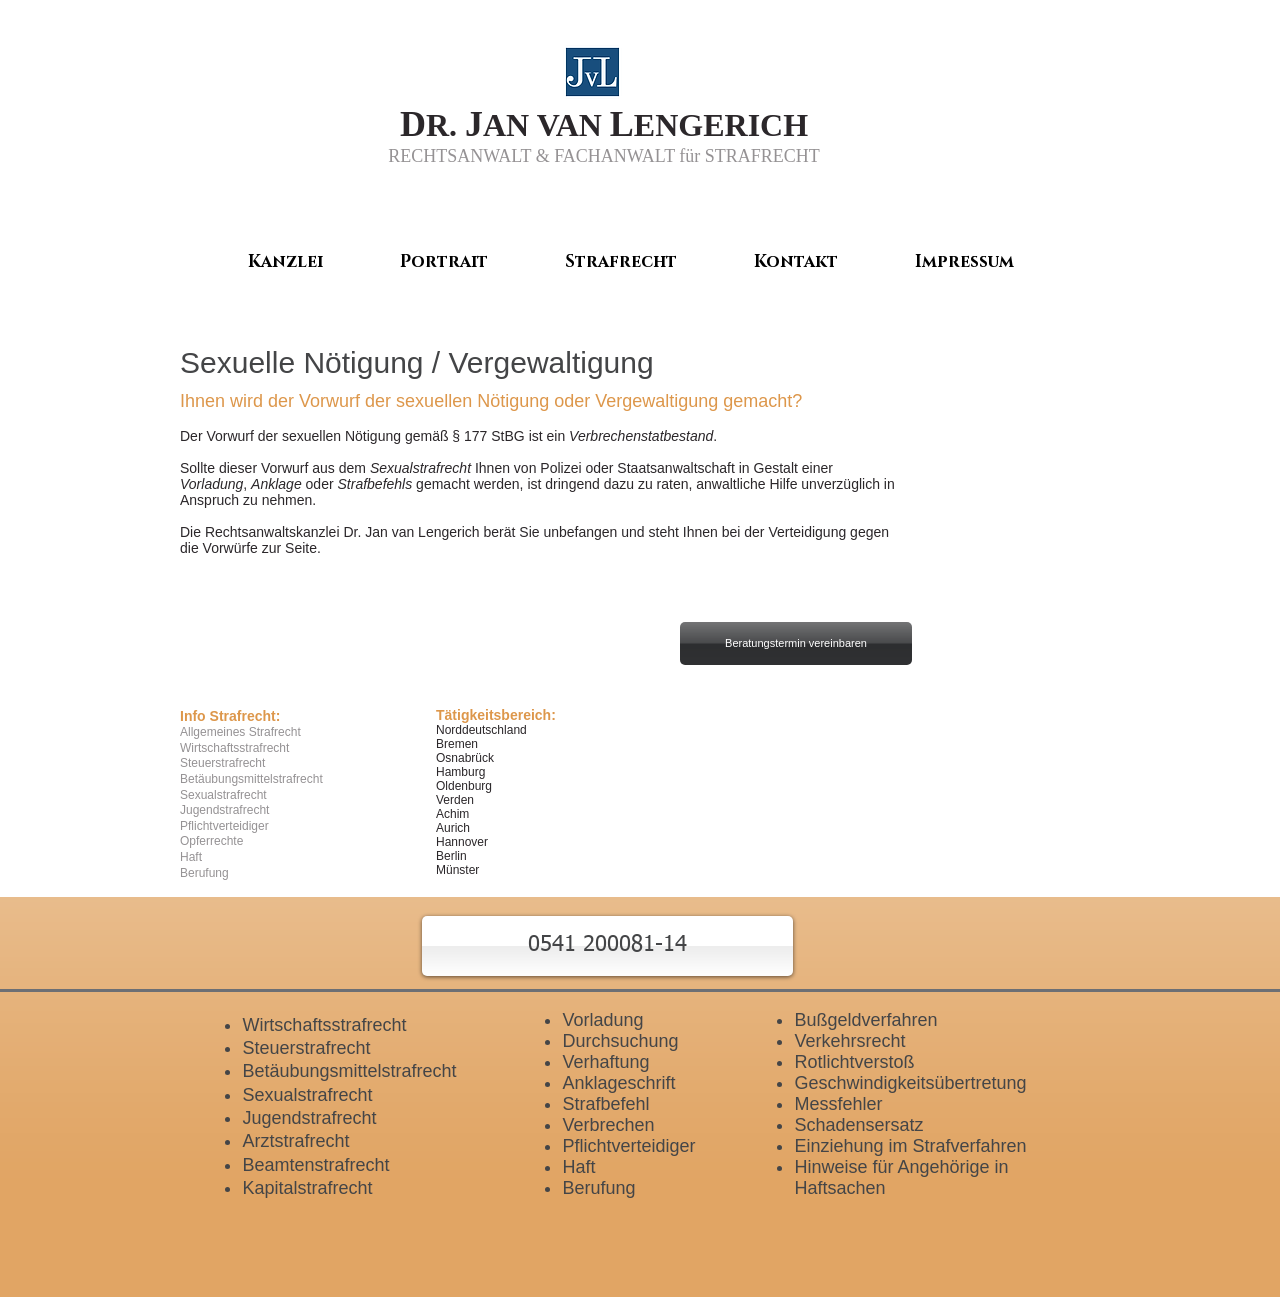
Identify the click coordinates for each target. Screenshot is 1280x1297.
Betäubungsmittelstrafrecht (349, 1071)
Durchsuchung (620, 1041)
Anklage (276, 484)
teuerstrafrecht (312, 1048)
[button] (607, 946)
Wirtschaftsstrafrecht (324, 1025)
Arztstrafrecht (295, 1141)
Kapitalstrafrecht (307, 1188)
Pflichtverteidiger (628, 1146)
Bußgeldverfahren (865, 1020)
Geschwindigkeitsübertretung (910, 1083)
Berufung (598, 1188)
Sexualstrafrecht (420, 468)
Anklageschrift (618, 1083)
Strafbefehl (605, 1104)
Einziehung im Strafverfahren (910, 1146)
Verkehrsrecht (849, 1041)
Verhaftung (605, 1062)
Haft (578, 1167)
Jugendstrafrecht (309, 1118)
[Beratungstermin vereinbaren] (796, 643)
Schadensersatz (858, 1125)
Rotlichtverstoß (854, 1062)
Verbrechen (608, 1125)
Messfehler (838, 1104)
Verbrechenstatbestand (641, 436)
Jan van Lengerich (422, 532)
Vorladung (211, 484)
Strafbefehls (375, 484)
